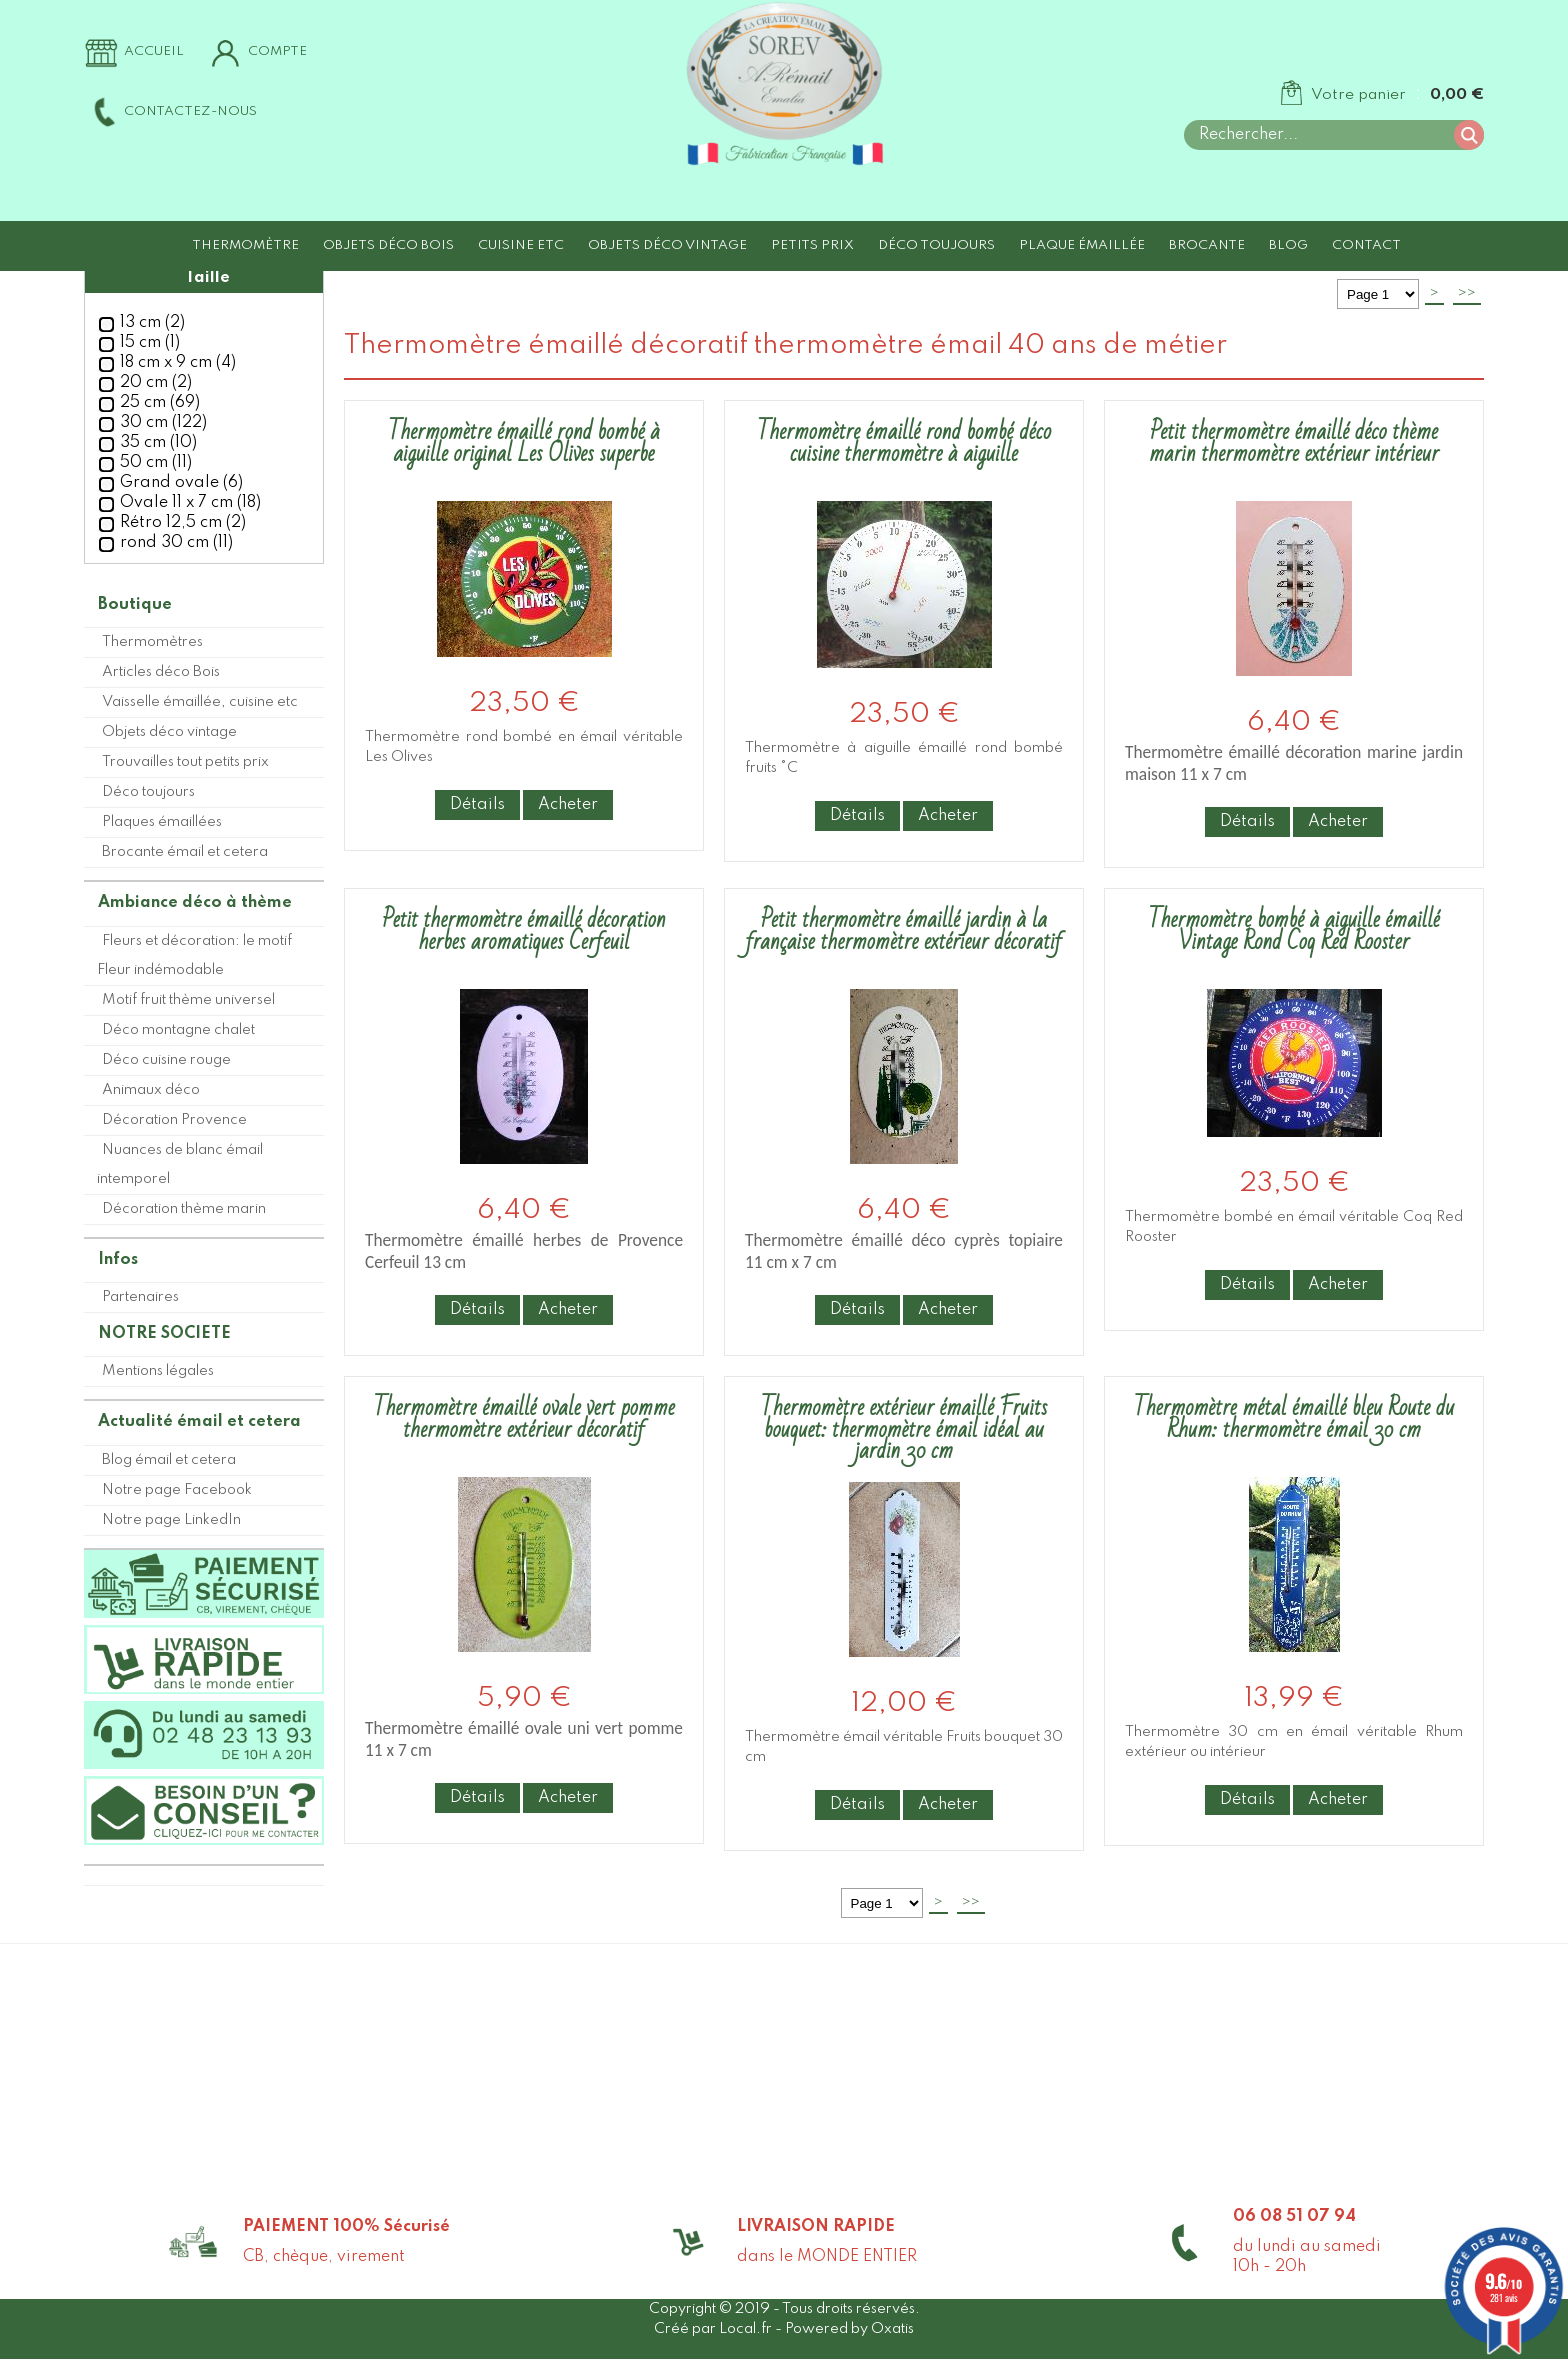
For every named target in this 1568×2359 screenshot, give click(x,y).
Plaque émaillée (1082, 245)
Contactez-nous (190, 111)
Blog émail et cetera (169, 1460)
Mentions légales (158, 1371)
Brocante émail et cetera (185, 852)
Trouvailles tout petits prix (185, 762)
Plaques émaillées (162, 822)
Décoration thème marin (184, 1209)
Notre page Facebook (177, 1490)
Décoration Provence (174, 1120)
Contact (1366, 245)
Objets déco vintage (667, 245)
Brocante (1207, 245)
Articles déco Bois (161, 672)
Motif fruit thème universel (188, 1000)
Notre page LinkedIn (171, 1520)
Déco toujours (936, 245)
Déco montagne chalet (178, 1030)
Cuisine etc (521, 245)
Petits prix (812, 245)
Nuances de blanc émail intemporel (180, 1164)
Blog (1288, 245)
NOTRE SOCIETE (164, 1334)
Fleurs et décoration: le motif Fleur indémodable (194, 955)
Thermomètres (152, 642)
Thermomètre (245, 245)
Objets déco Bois (388, 245)
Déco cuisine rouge (166, 1060)
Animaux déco (151, 1090)
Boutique (135, 605)
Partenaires (140, 1297)
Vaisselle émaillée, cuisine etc (200, 702)
